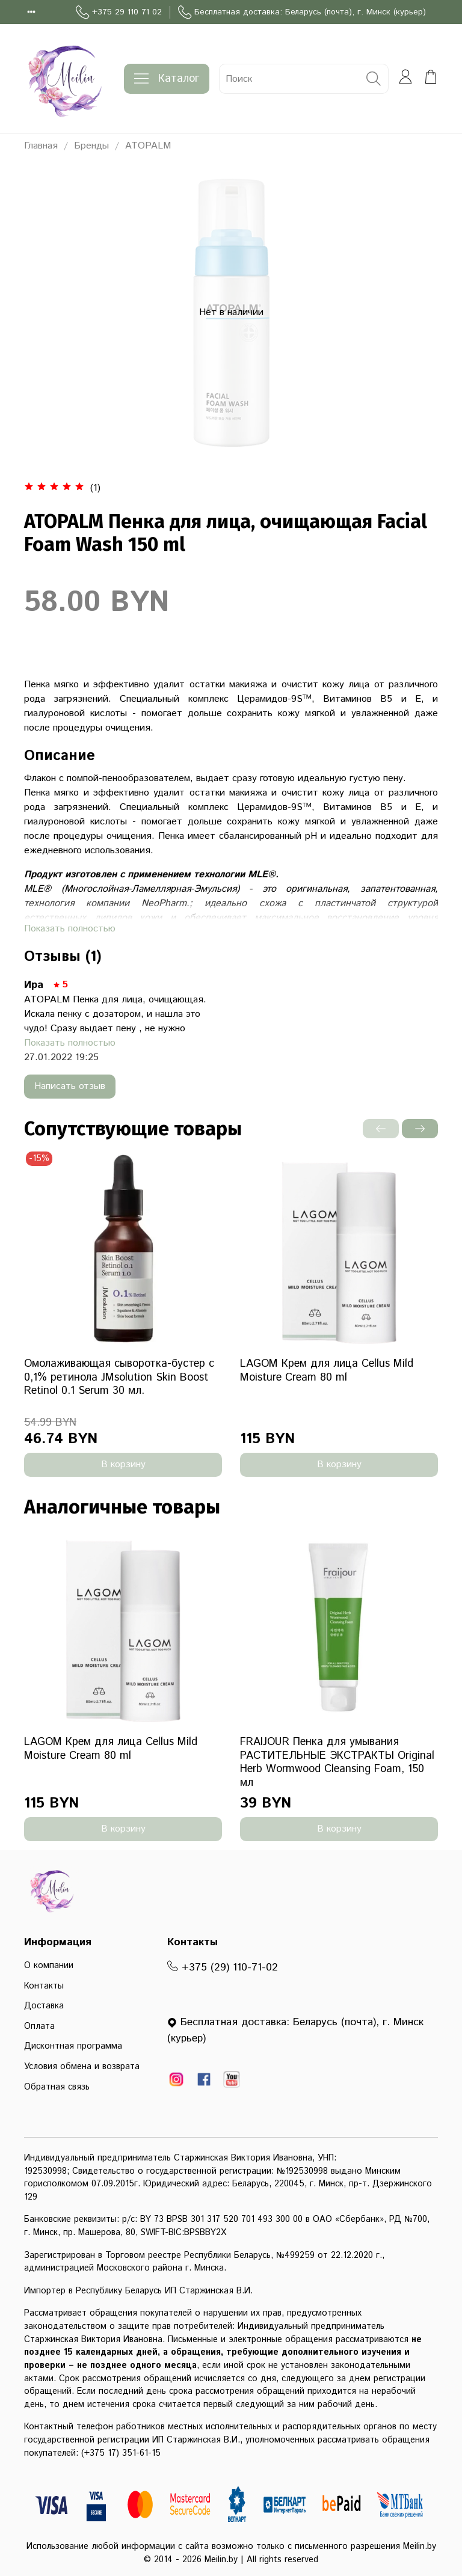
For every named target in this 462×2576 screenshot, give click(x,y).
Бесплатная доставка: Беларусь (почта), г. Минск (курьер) (302, 12)
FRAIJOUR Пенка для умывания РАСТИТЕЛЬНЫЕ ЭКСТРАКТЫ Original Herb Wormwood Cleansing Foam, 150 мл (337, 1762)
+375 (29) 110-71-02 (222, 1967)
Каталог (166, 79)
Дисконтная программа (73, 2046)
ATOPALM (148, 146)
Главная (41, 146)
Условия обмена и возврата (82, 2067)
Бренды (91, 146)
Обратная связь (57, 2087)
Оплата (39, 2026)
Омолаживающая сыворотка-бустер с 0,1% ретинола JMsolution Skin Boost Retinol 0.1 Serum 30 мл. (119, 1377)
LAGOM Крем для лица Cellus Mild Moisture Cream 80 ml (326, 1370)
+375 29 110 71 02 (119, 12)
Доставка (44, 2006)
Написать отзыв (69, 1086)
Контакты (44, 1986)
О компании (48, 1966)
